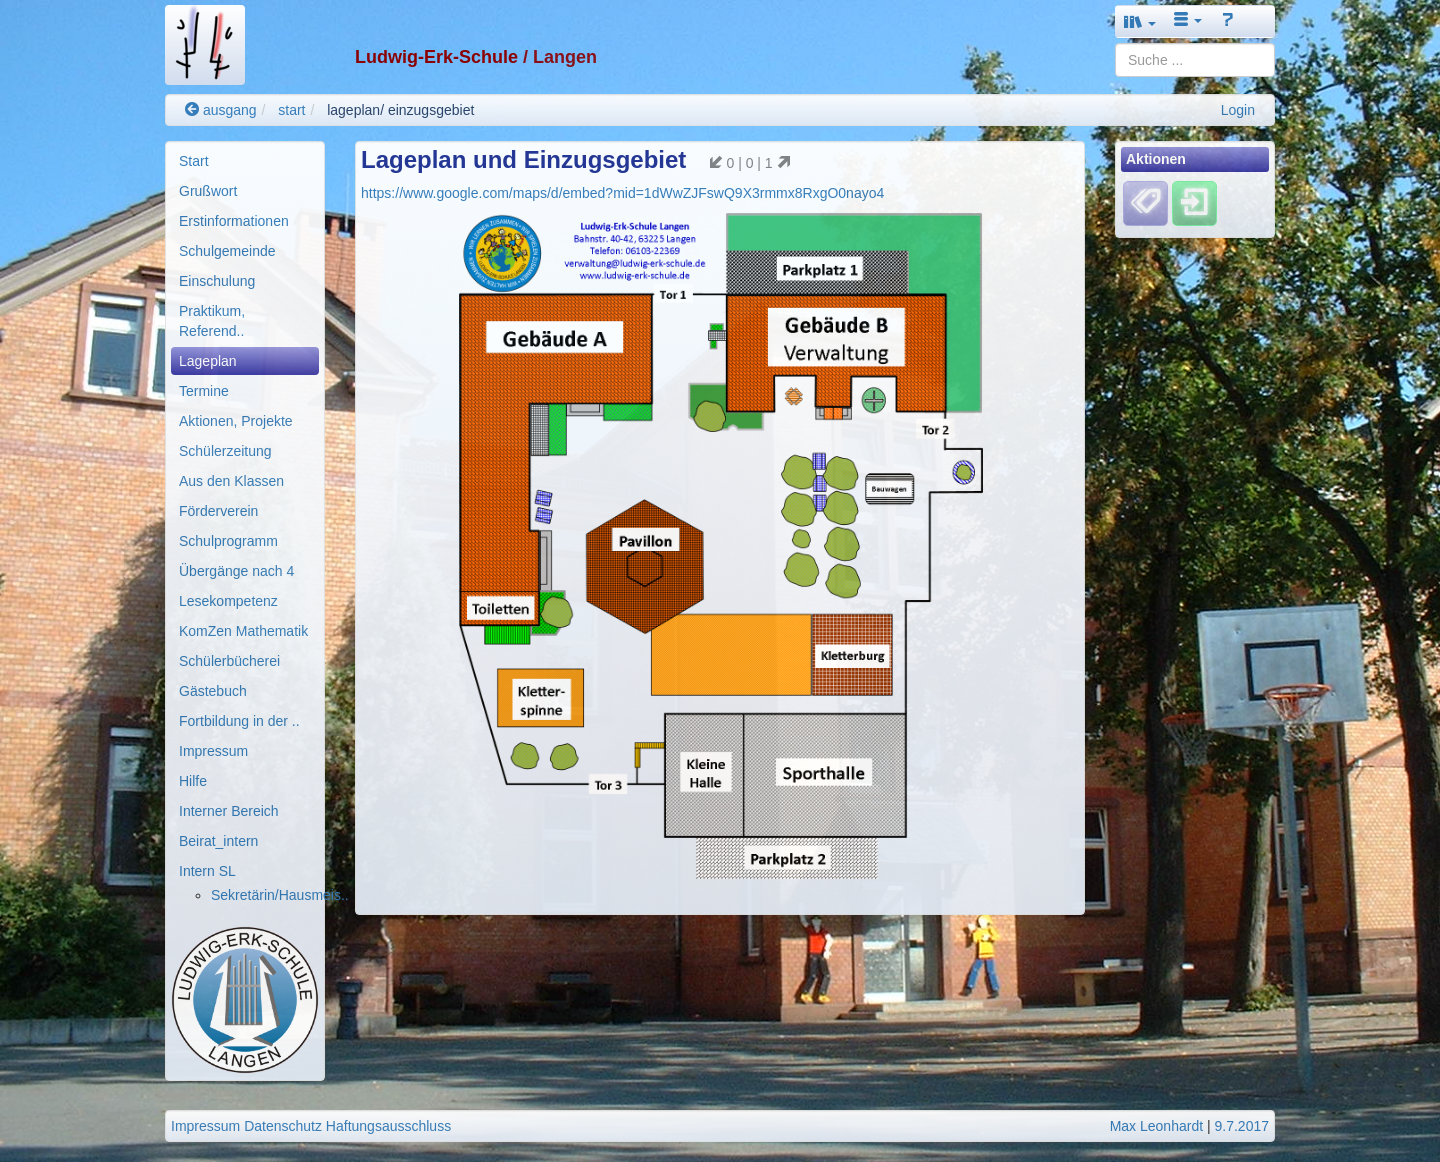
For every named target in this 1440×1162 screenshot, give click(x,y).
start (291, 110)
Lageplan (208, 361)
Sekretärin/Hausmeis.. (280, 895)
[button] (1140, 21)
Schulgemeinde (227, 251)
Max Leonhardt (1156, 1126)
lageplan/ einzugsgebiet (400, 110)
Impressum (213, 751)
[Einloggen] (1194, 203)
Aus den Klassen (231, 481)
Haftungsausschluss (388, 1126)
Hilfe (193, 781)
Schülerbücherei (229, 661)
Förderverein (218, 511)
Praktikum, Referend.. (212, 321)
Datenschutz (283, 1126)
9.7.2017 (1242, 1126)
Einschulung (217, 281)
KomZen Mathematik (243, 631)
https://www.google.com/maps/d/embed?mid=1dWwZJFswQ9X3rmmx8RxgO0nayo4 (622, 193)
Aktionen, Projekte (236, 421)
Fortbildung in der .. (239, 721)
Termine (204, 391)
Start (194, 161)
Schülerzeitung (225, 451)
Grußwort (208, 191)
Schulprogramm (228, 541)
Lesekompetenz (228, 601)
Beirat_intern (218, 841)
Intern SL (207, 871)
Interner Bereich (229, 811)
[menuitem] (245, 161)
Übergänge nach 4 (236, 571)
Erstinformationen (234, 221)
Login (1238, 110)
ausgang (221, 110)
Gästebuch (213, 691)
